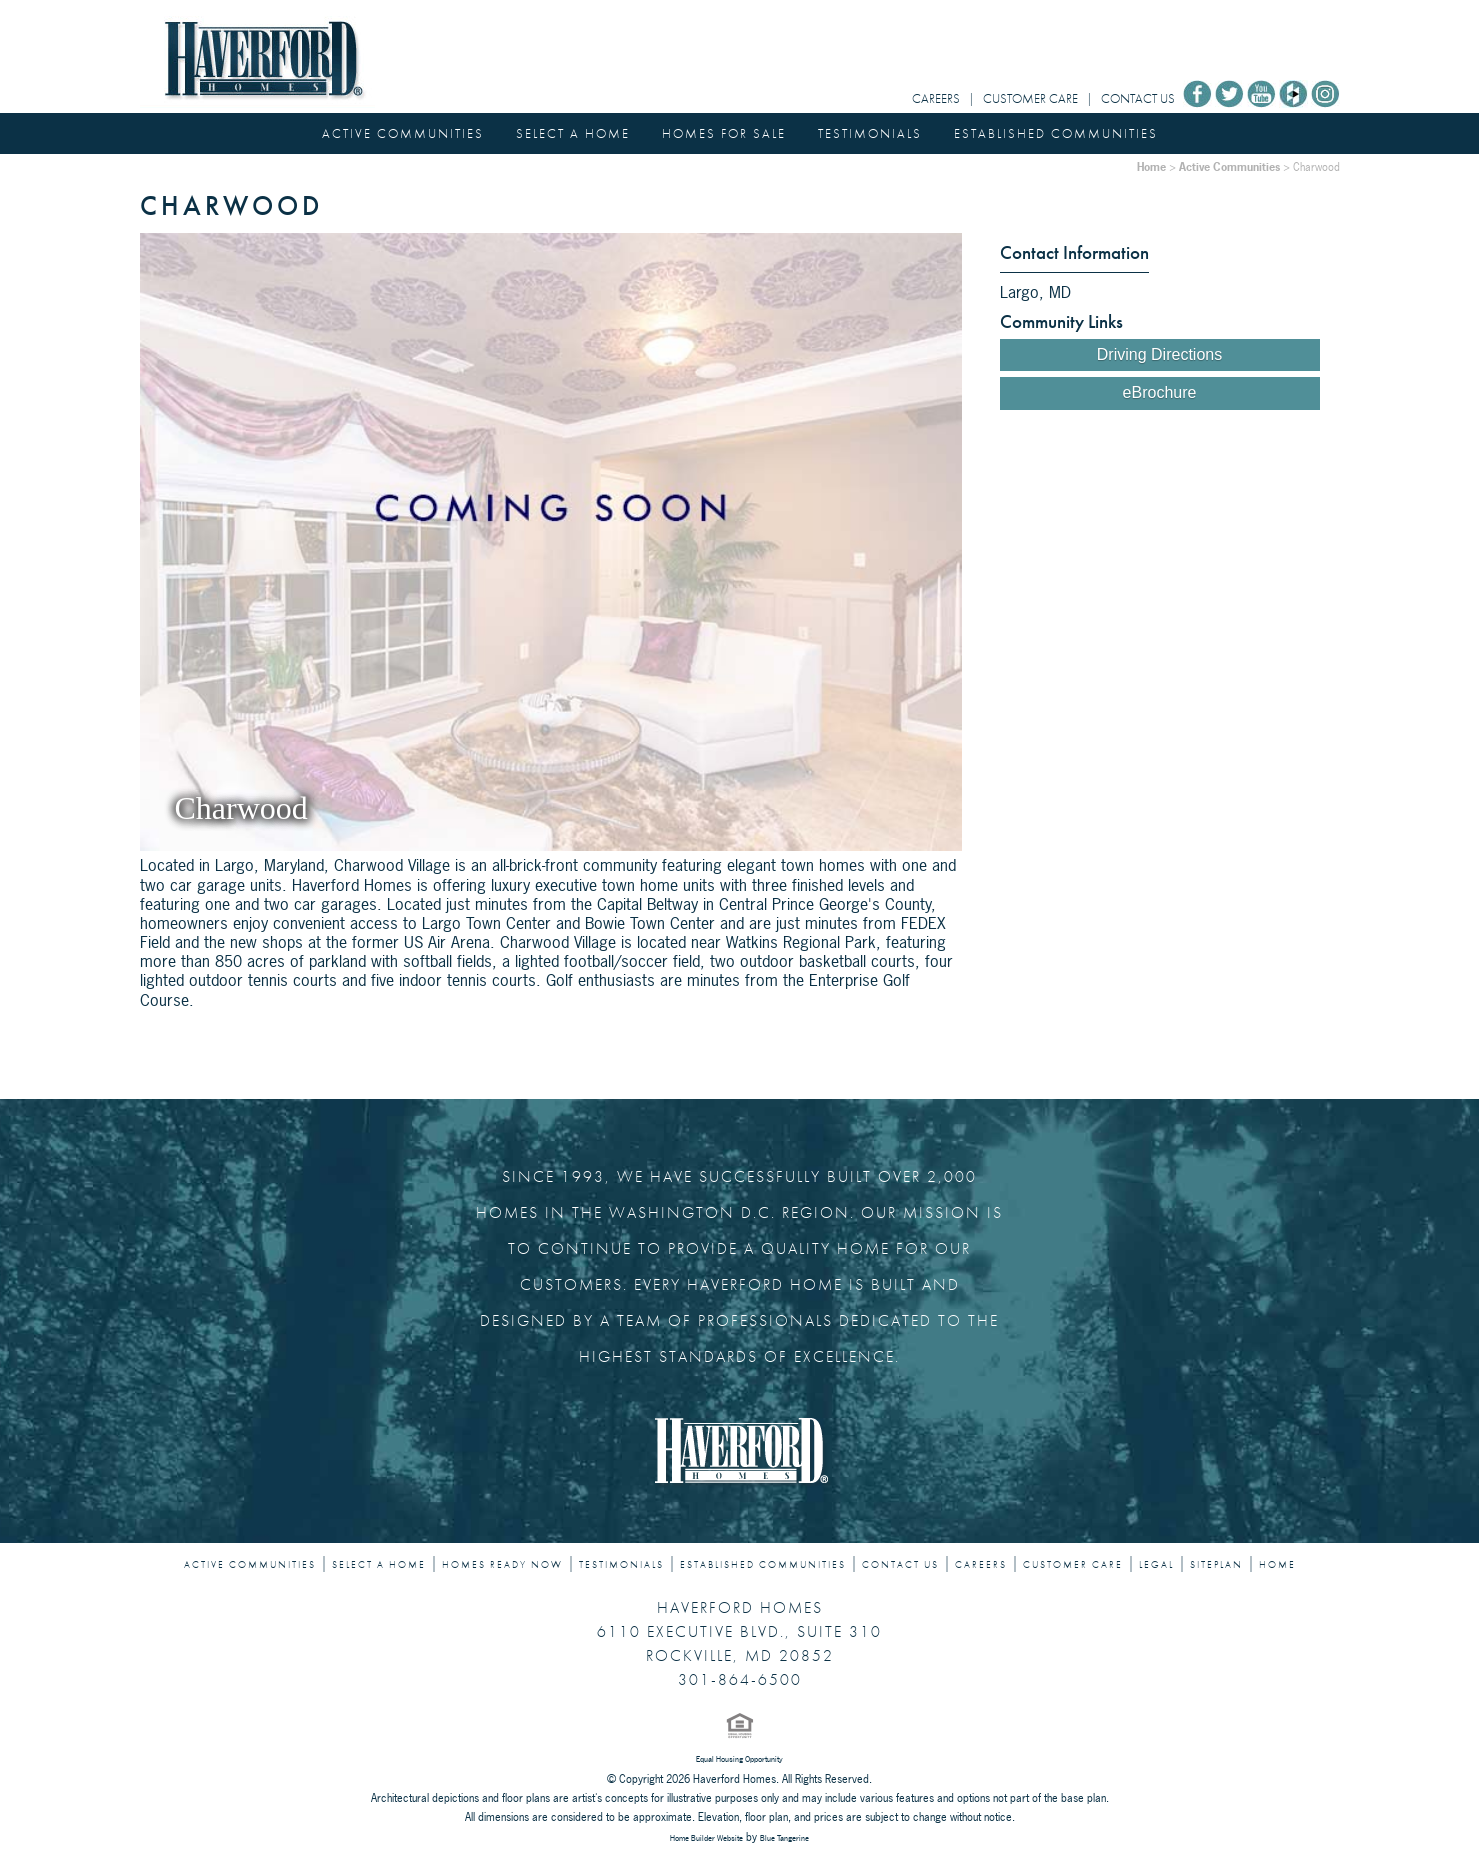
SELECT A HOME (573, 133)
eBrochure (1160, 392)
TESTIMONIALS (870, 133)
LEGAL (1156, 1565)
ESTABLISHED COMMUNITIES (1056, 133)
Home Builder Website (706, 1838)
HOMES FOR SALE (724, 133)
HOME (1277, 1565)
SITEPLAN (1216, 1565)
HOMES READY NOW (502, 1565)
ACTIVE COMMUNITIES (403, 133)
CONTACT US (1138, 98)
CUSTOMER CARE (1030, 98)
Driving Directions (1159, 354)
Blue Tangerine (784, 1838)
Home (1151, 166)
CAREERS (936, 98)
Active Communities (1229, 166)
